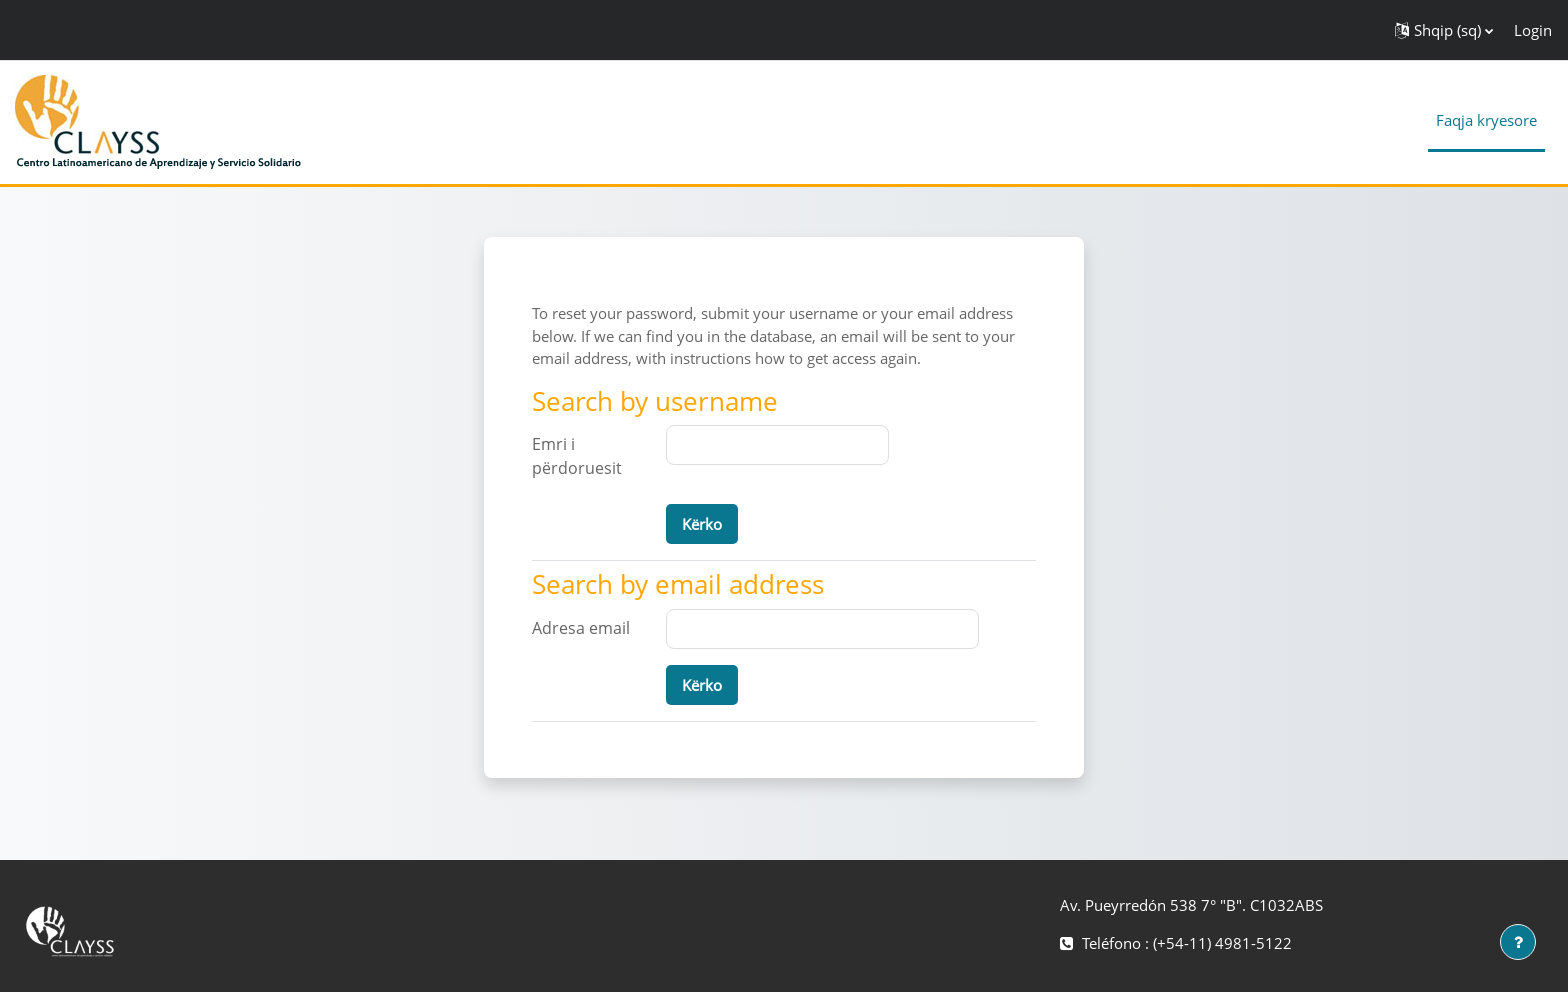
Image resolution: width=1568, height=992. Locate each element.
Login (1533, 30)
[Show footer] (1518, 942)
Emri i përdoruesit (577, 456)
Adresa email (581, 628)
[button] (1444, 30)
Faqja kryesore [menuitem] (1486, 120)
